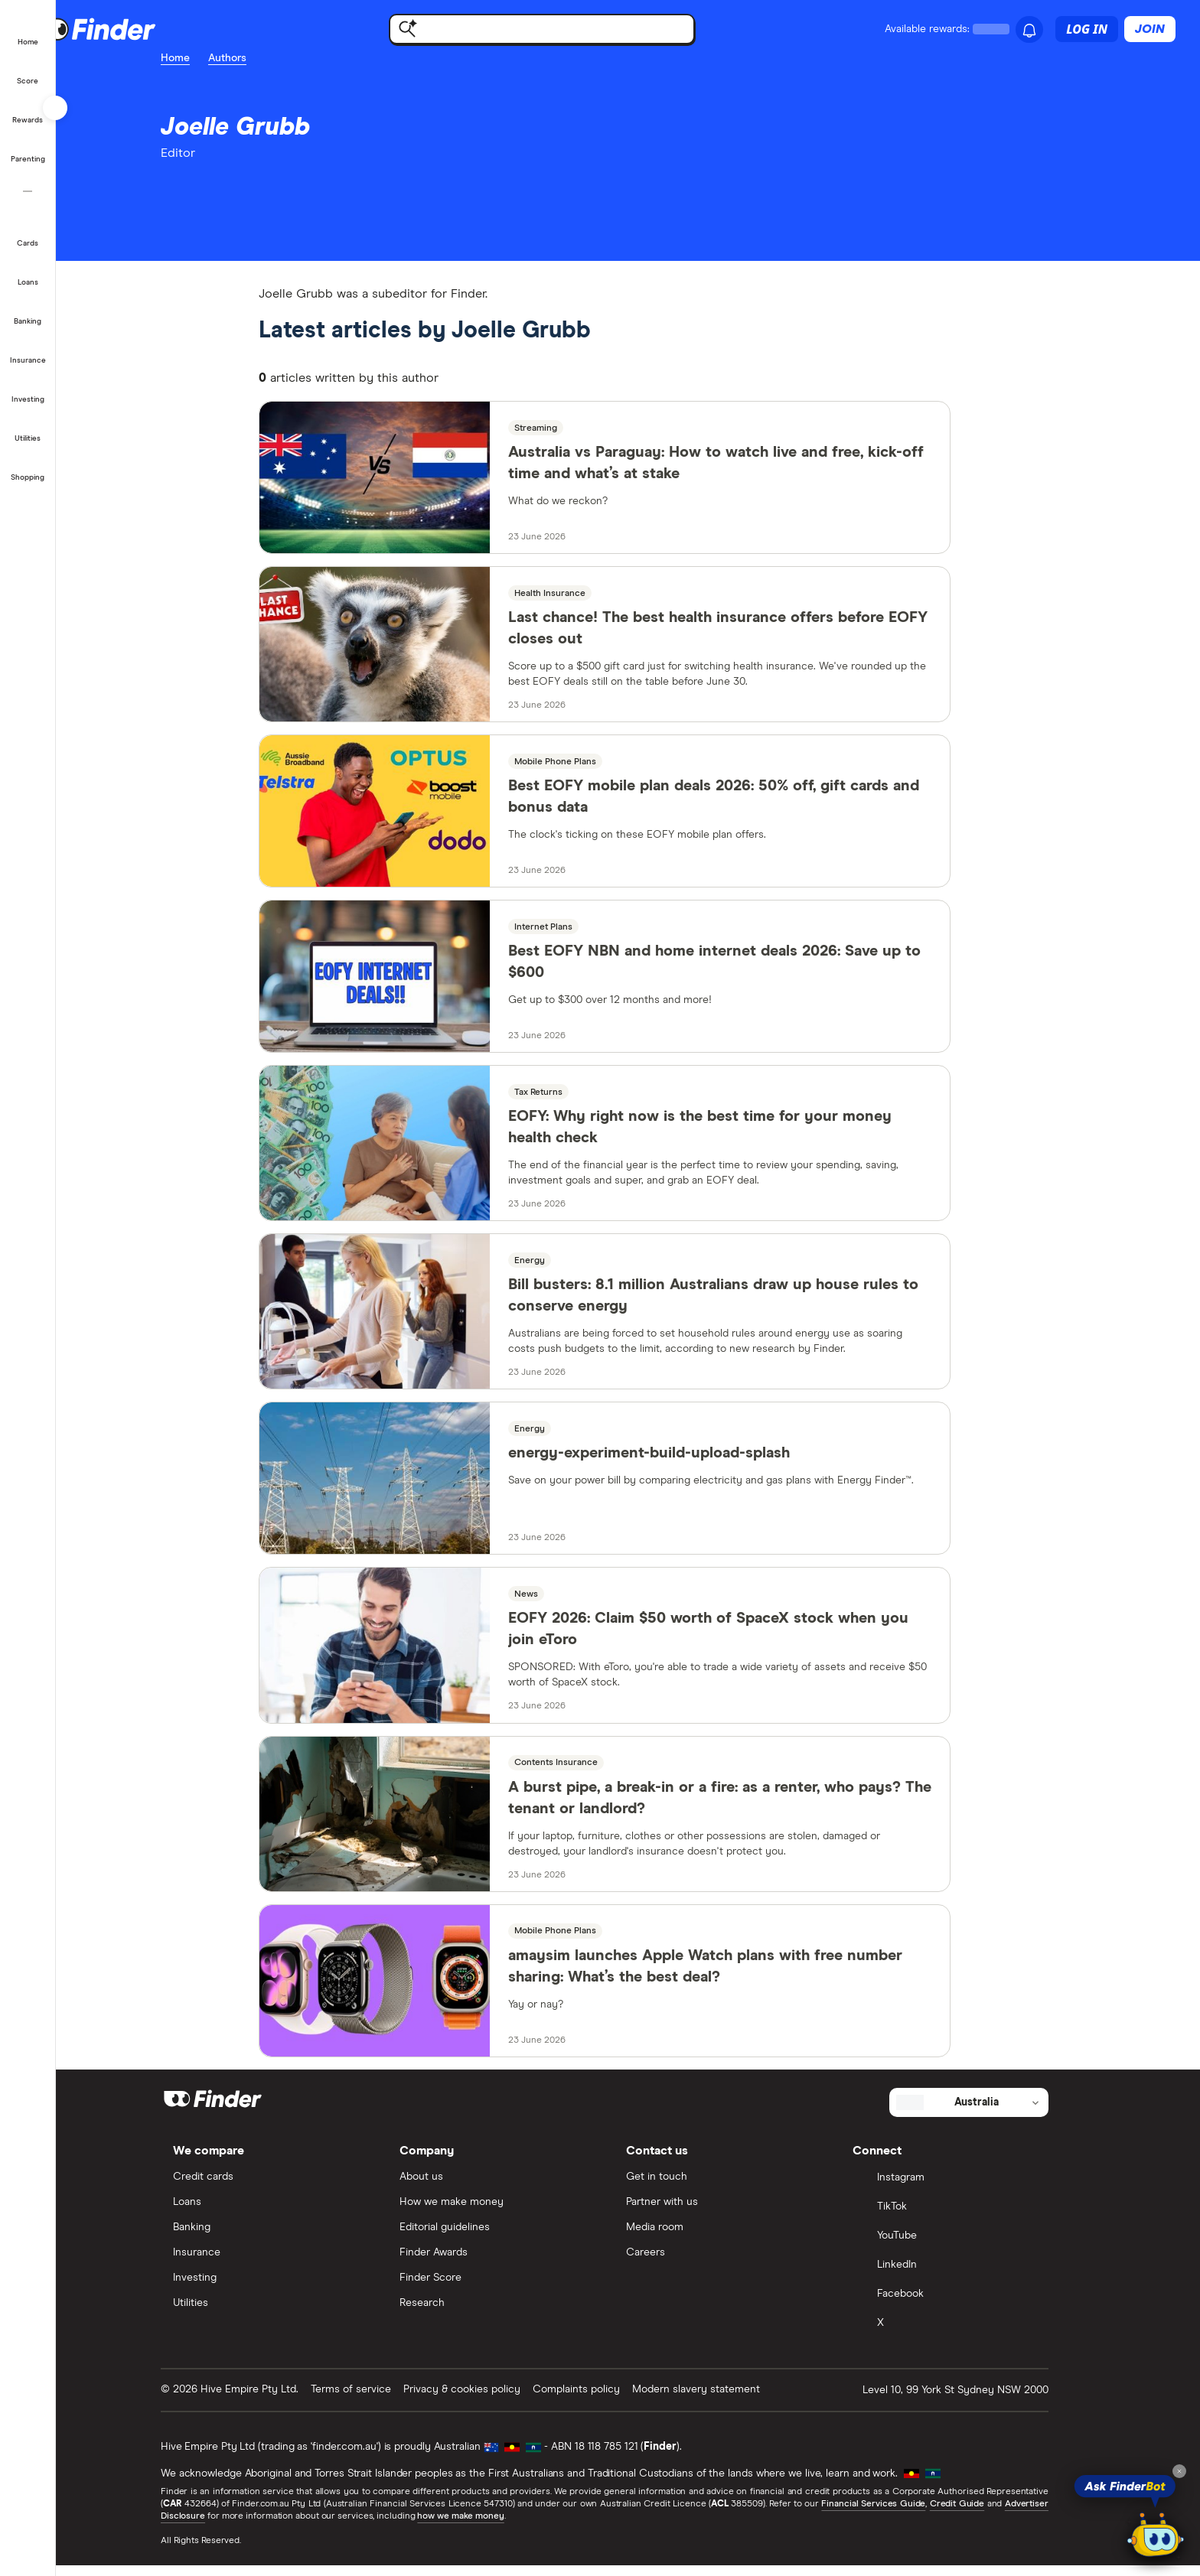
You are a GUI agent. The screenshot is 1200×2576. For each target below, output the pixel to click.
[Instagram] (968, 2189)
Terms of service (374, 2399)
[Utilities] (27, 428)
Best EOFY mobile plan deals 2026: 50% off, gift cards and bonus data (736, 804)
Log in (1086, 29)
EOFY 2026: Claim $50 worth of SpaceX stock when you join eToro (731, 1638)
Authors (251, 58)
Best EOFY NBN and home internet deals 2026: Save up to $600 (737, 970)
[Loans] (27, 271)
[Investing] (27, 389)
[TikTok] (968, 2218)
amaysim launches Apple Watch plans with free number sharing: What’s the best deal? (728, 1976)
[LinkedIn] (968, 2276)
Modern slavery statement (720, 2399)
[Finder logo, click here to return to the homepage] (162, 29)
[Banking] (27, 311)
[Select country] (992, 2112)
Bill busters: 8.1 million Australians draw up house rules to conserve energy (736, 1304)
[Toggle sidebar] (55, 108)
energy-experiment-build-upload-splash (672, 1462)
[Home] (27, 31)
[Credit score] (27, 70)
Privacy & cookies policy (485, 2399)
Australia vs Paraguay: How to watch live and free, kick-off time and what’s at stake (739, 470)
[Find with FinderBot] (565, 29)
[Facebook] (968, 2305)
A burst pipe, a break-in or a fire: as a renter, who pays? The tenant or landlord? (742, 1807)
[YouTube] (968, 2247)
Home (199, 58)
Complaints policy (600, 2399)
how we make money (484, 2527)
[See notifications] (1029, 30)
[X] (968, 2334)
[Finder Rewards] (27, 109)
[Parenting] (27, 148)
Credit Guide (980, 2514)
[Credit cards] (27, 232)
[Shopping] (27, 467)
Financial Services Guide (897, 2514)
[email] (196, 190)
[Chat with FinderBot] (1156, 2535)
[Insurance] (27, 350)
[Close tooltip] (1179, 2471)
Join (1150, 29)
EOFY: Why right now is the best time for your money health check (723, 1135)
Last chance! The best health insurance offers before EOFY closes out (741, 635)
